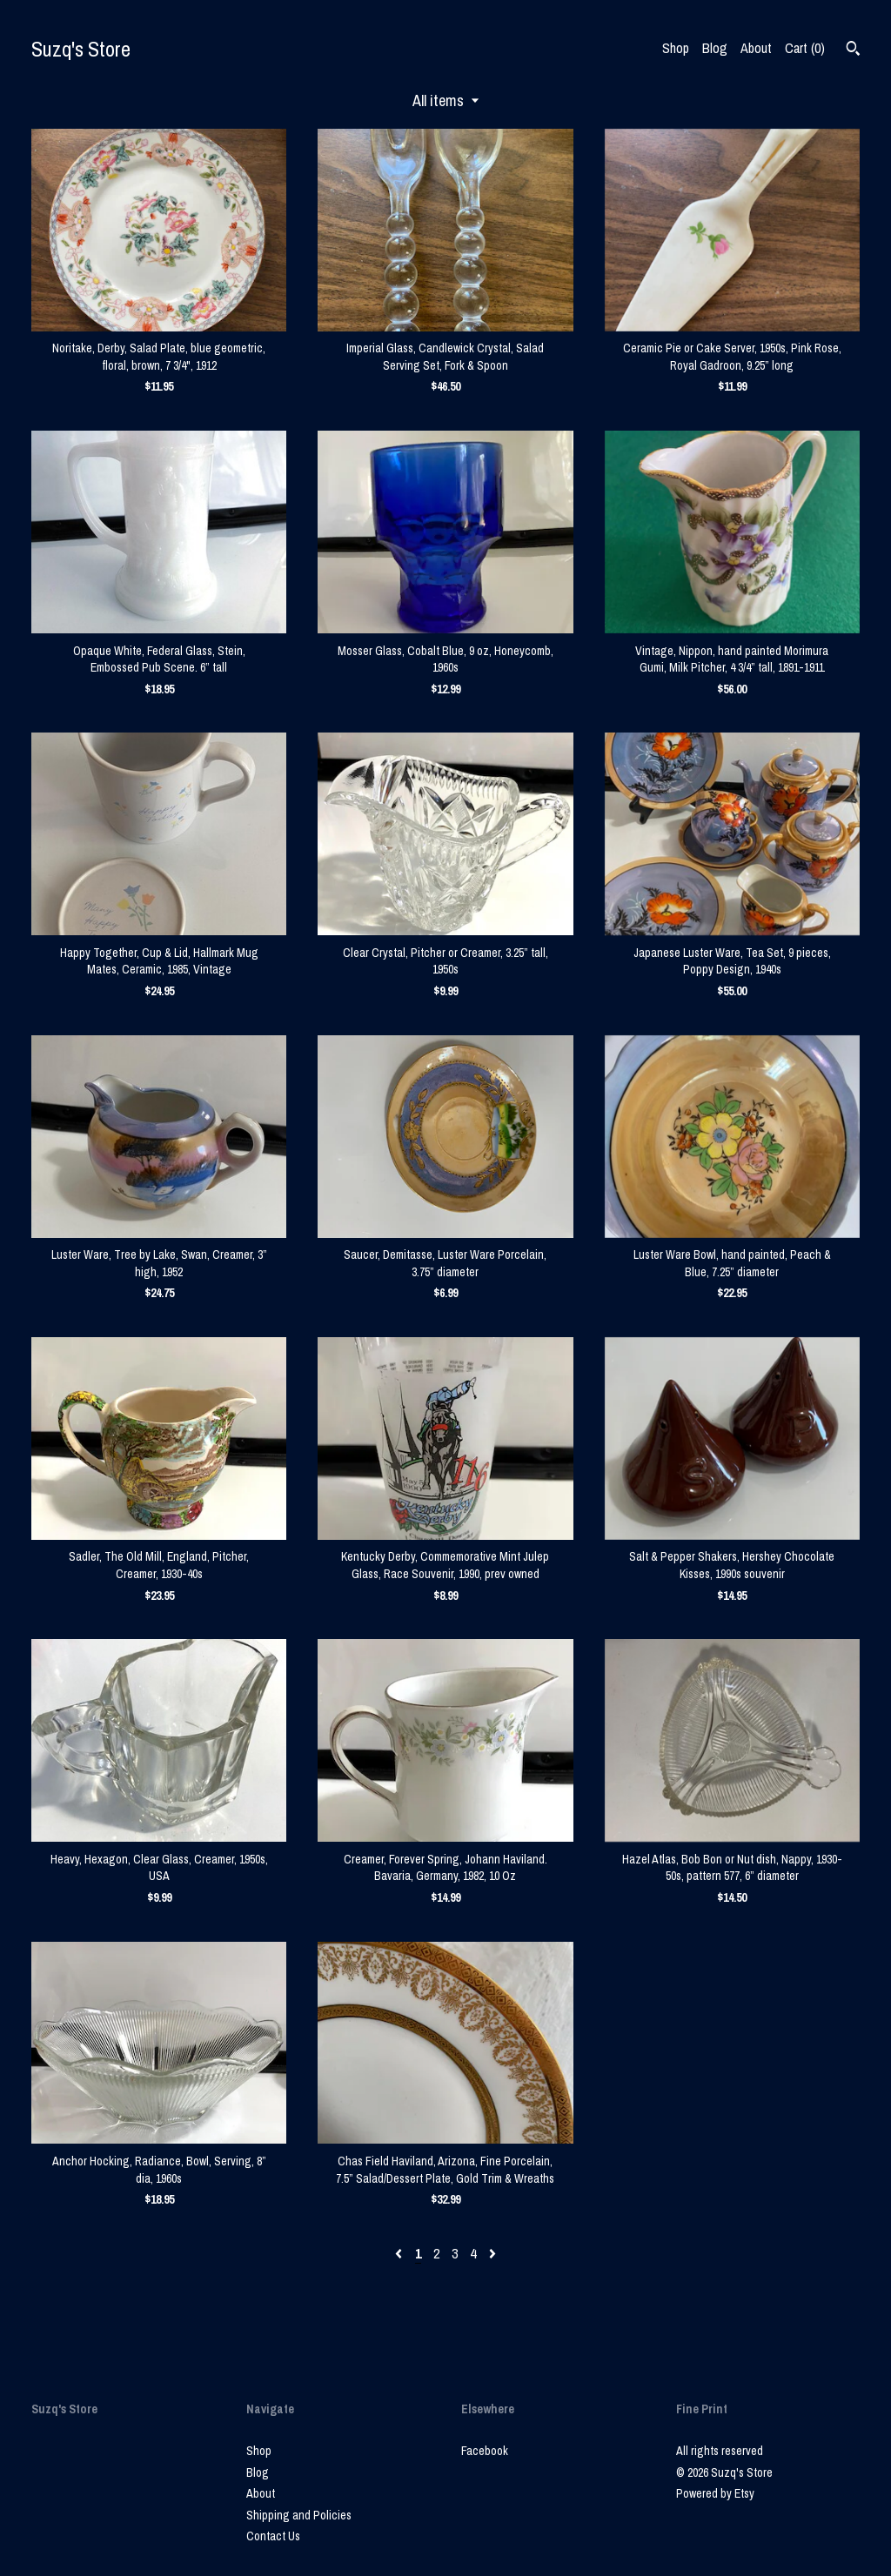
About (756, 47)
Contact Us (273, 2536)
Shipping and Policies (299, 2515)
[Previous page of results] (400, 2253)
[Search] (853, 50)
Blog (714, 47)
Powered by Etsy (715, 2493)
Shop (675, 47)
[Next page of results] (492, 2253)
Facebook (484, 2451)
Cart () (805, 47)
